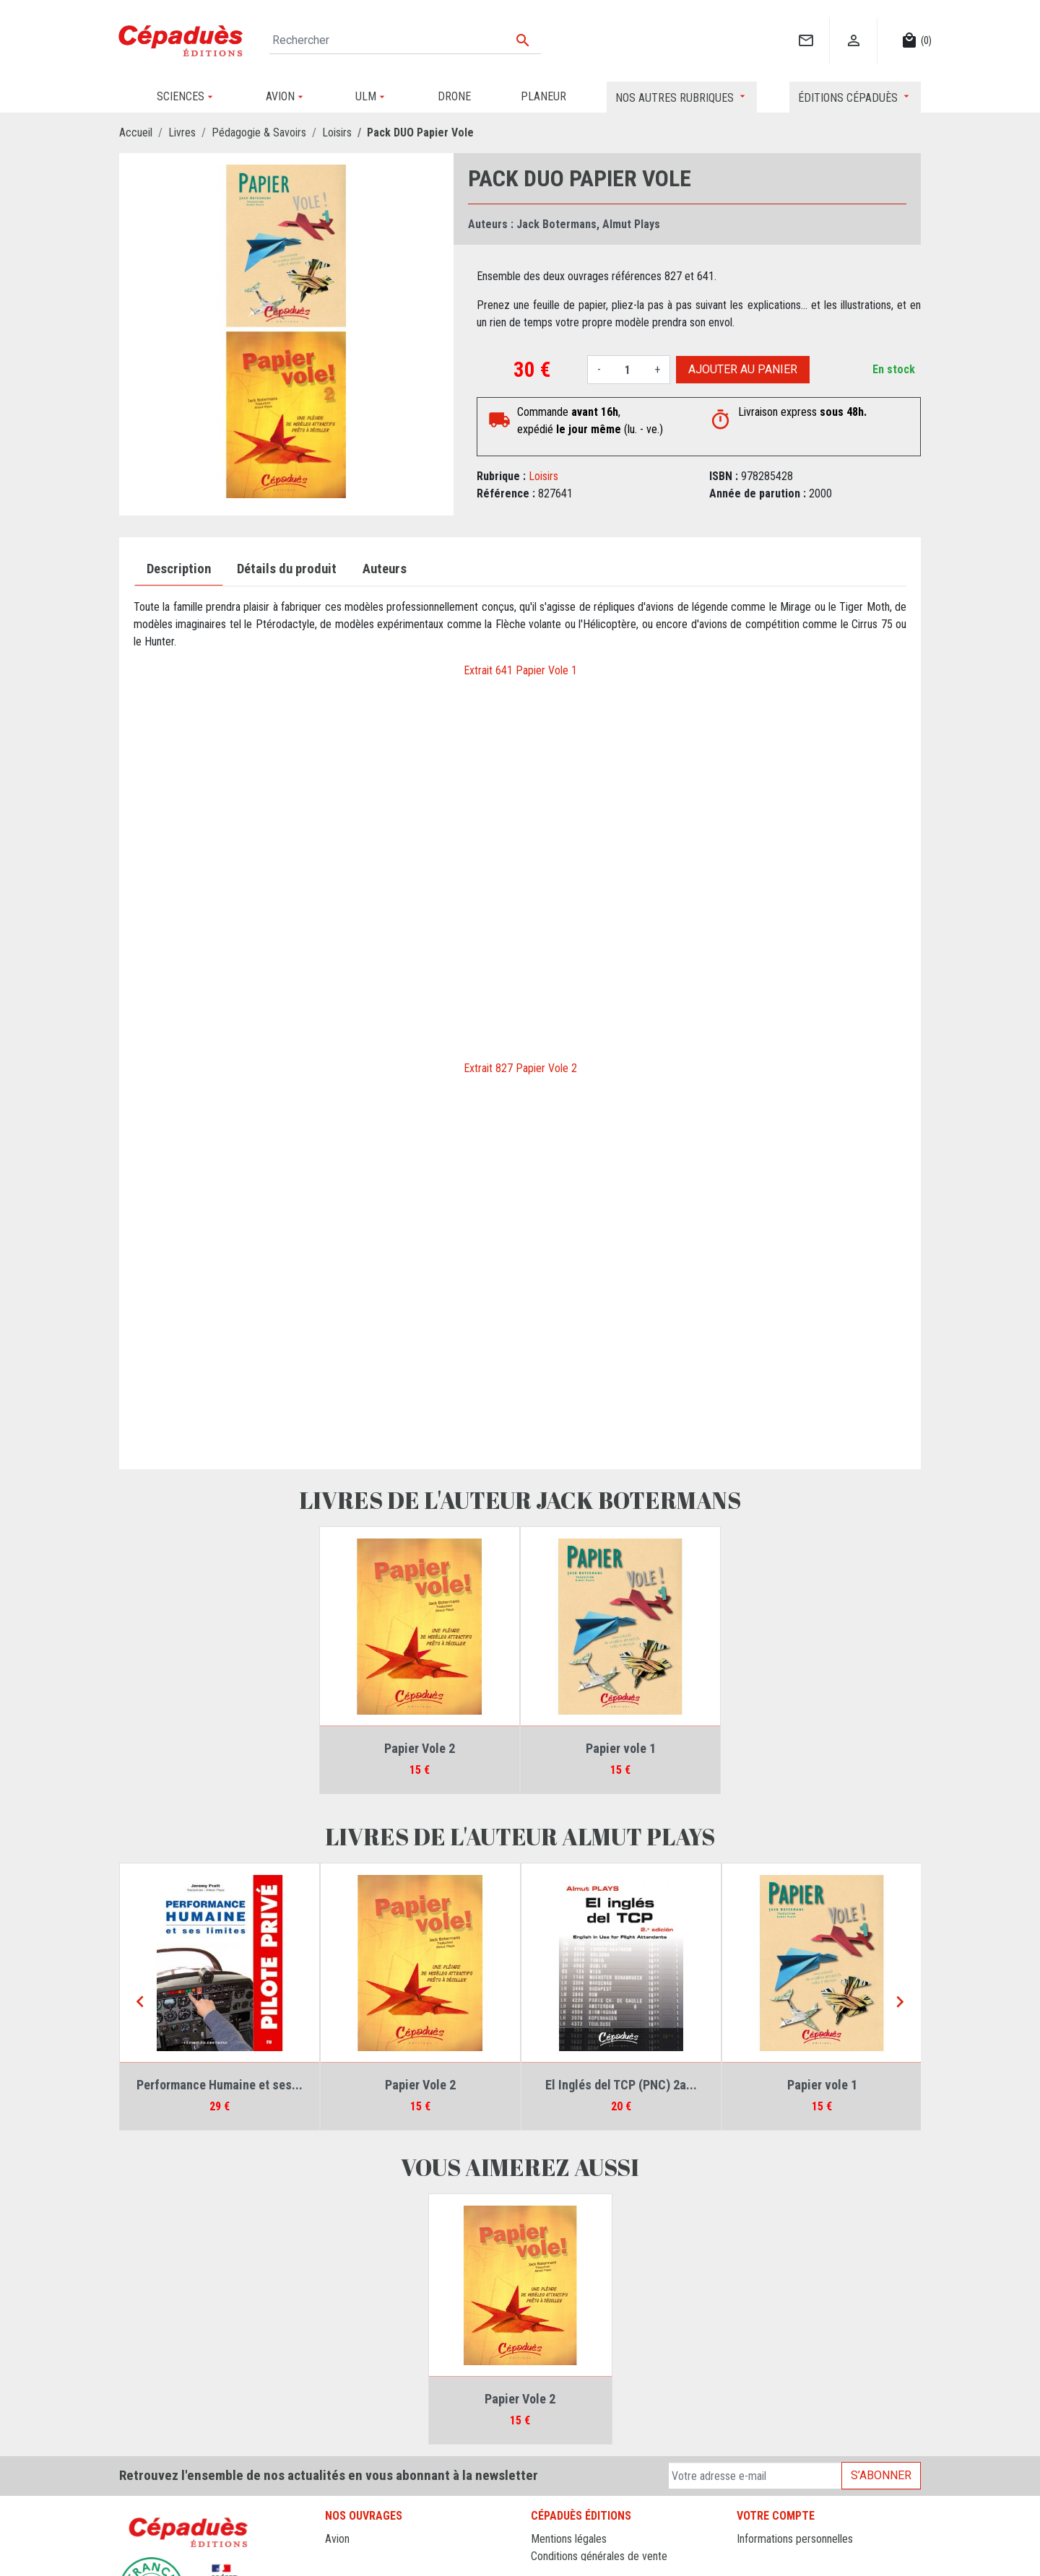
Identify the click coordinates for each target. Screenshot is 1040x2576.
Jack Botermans (556, 224)
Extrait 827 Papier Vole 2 (520, 1068)
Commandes (765, 2556)
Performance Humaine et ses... (219, 2084)
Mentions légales (569, 2539)
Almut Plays (631, 224)
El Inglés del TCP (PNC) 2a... (621, 2084)
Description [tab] (179, 569)
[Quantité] (628, 369)
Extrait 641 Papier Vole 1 (520, 670)
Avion (337, 2539)
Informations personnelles (795, 2539)
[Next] (900, 2003)
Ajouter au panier (742, 369)
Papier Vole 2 (419, 1748)
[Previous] (140, 2003)
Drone (338, 2556)
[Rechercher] (405, 40)
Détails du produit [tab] (287, 569)
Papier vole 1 (621, 1748)
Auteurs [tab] (385, 569)
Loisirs (543, 476)
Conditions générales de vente (599, 2556)
